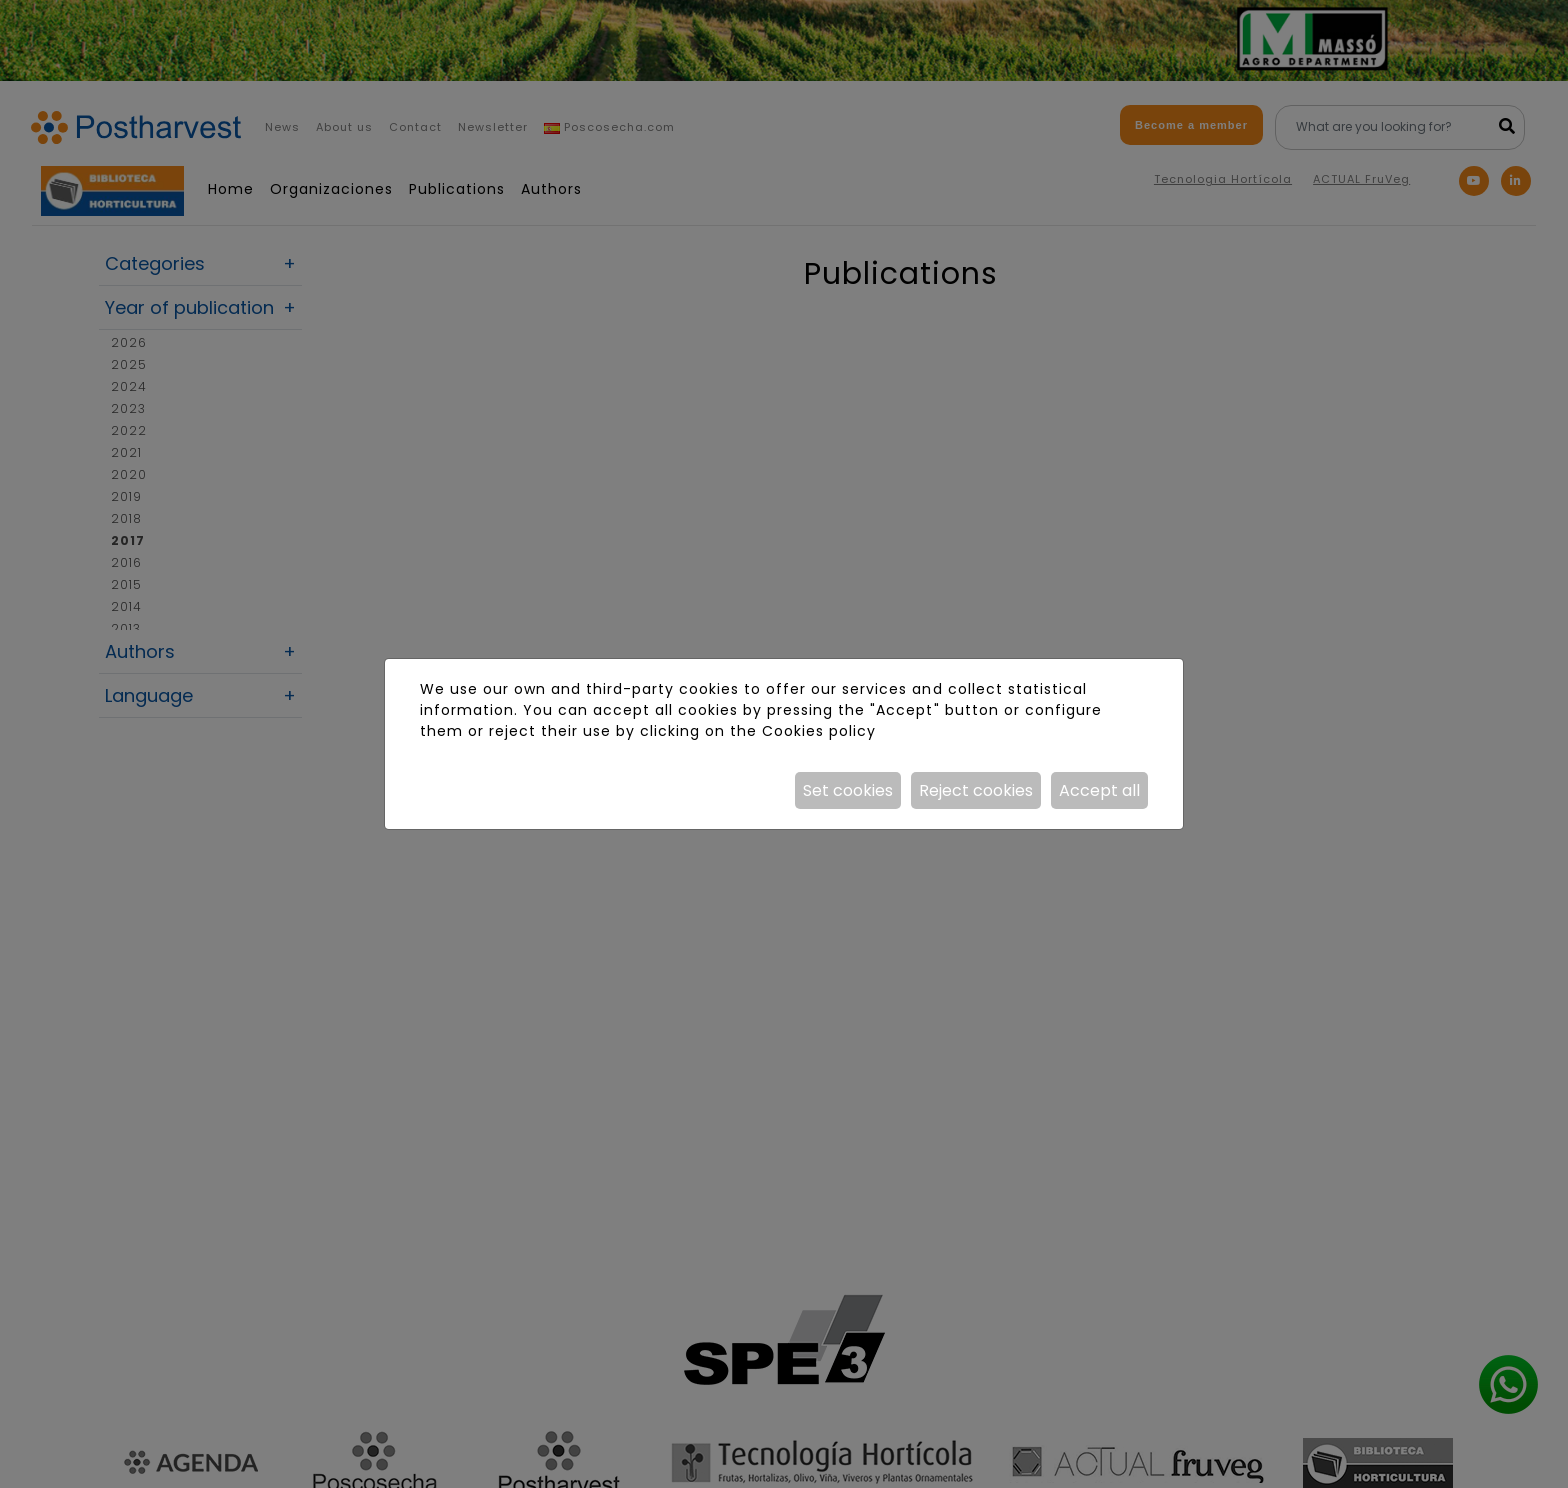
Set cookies (848, 790)
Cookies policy (819, 731)
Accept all (1099, 790)
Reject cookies (976, 790)
